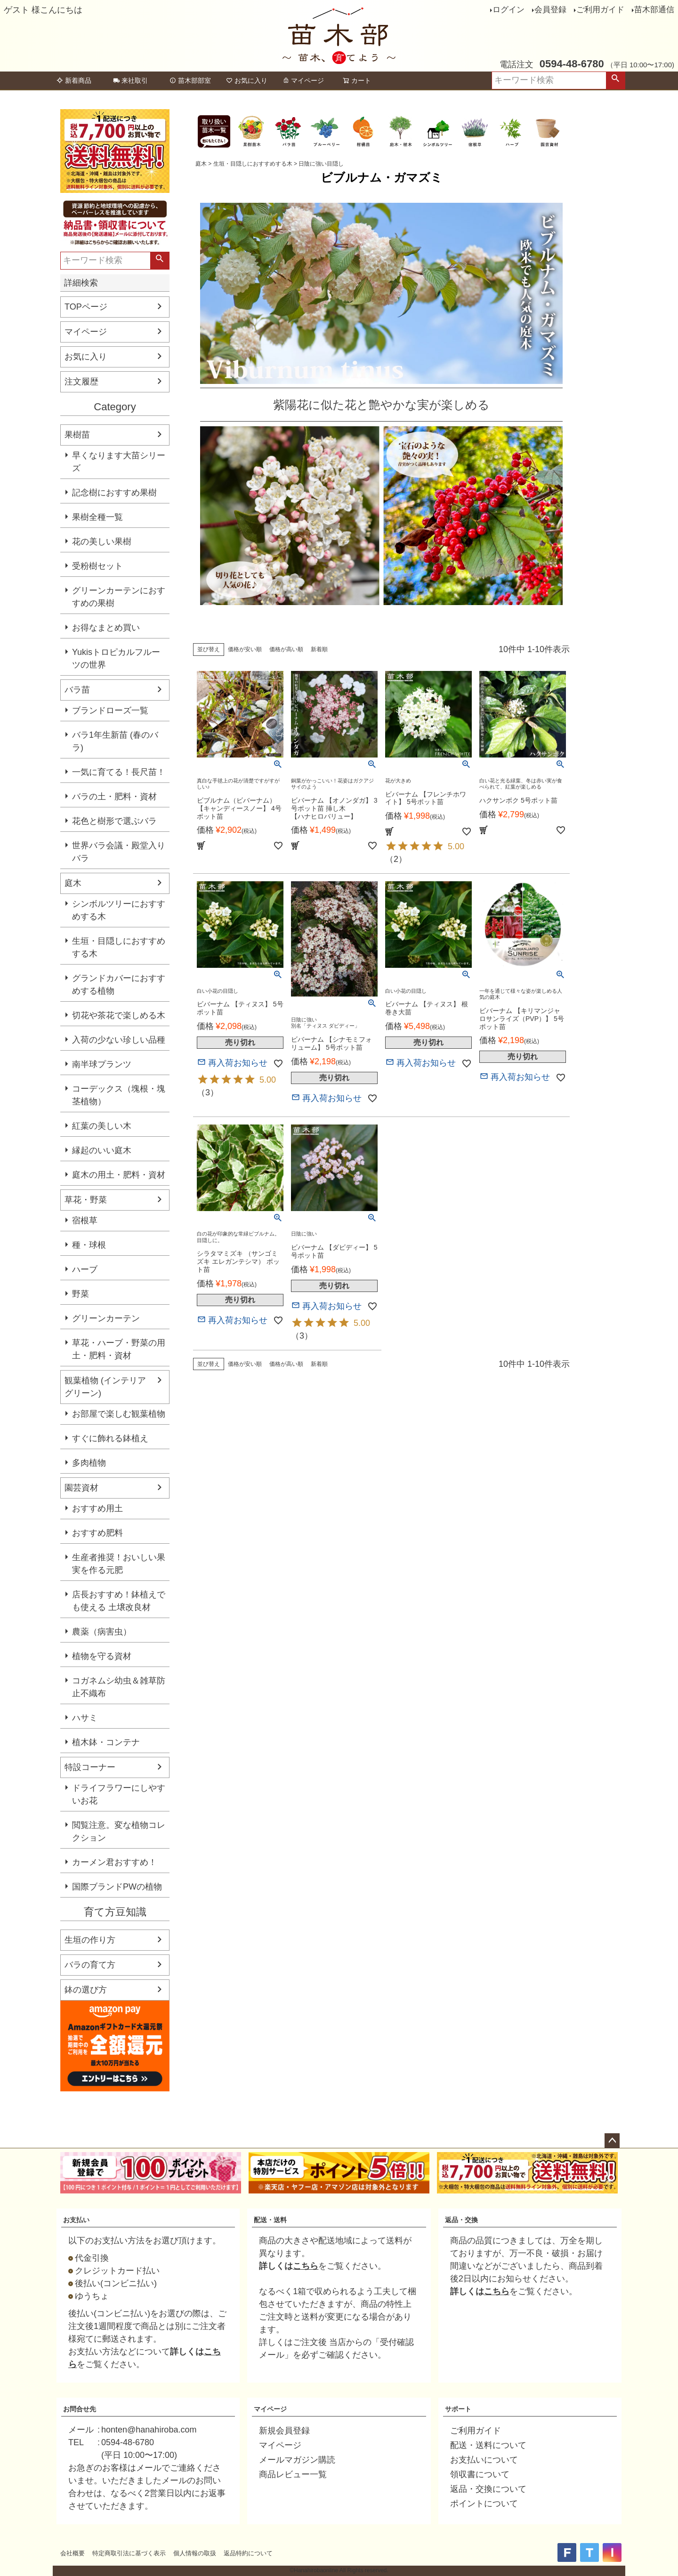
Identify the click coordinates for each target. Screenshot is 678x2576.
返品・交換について (488, 2489)
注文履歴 (81, 381)
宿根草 (84, 1220)
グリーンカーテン (106, 1318)
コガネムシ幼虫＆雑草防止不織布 (118, 1687)
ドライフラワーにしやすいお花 (118, 1794)
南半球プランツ (101, 1064)
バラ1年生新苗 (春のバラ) (115, 741)
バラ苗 (77, 689)
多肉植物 (89, 1462)
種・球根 (89, 1245)
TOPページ (86, 306)
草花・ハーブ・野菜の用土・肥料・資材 (118, 1349)
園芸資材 (81, 1487)
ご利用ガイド (600, 9)
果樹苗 (77, 434)
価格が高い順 (286, 649)
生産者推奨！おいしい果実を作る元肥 (118, 1564)
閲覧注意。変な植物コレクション (118, 1831)
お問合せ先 (79, 2409)
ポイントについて (484, 2503)
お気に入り (246, 80)
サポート (458, 2409)
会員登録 (550, 9)
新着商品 (73, 80)
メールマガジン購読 (297, 2459)
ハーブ (84, 1269)
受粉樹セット (97, 566)
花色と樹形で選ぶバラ (114, 821)
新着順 (319, 649)
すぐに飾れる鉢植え (110, 1438)
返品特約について (248, 2553)
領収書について (479, 2474)
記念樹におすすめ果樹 (114, 492)
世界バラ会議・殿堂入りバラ (118, 852)
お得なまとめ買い (106, 627)
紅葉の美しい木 (101, 1126)
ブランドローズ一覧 (110, 710)
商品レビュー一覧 (293, 2474)
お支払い (76, 2220)
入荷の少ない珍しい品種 (118, 1040)
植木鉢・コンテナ (106, 1742)
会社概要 (72, 2553)
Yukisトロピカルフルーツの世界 (116, 658)
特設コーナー (90, 1767)
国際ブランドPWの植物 (117, 1886)
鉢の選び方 (86, 1989)
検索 (615, 80)
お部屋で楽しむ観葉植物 (118, 1414)
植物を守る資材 (101, 1656)
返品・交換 (461, 2220)
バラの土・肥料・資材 (114, 796)
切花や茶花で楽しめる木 (118, 1015)
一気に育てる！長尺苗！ (118, 772)
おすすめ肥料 (97, 1533)
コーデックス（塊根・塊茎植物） (118, 1095)
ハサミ (84, 1718)
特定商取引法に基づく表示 (129, 2553)
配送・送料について (488, 2445)
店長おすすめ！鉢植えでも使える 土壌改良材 (118, 1601)
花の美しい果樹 (101, 541)
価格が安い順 (245, 649)
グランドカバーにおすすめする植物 (118, 984)
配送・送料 (270, 2220)
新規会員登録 (284, 2430)
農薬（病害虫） (101, 1631)
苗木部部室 (190, 80)
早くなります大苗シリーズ (118, 462)
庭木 (73, 883)
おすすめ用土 (97, 1508)
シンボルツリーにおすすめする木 (118, 910)
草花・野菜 (86, 1199)
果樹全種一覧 (97, 517)
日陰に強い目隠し (321, 163)
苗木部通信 (654, 9)
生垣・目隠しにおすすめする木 (118, 947)
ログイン (508, 9)
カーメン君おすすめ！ (114, 1862)
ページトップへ (612, 2140)
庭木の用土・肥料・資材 (118, 1175)
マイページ (303, 80)
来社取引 (130, 80)
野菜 (80, 1294)
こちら (305, 2266)
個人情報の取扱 (194, 2553)
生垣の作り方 (90, 1940)
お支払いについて (484, 2459)
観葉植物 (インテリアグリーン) (105, 1387)
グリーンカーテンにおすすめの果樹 (118, 597)
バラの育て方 (90, 1965)
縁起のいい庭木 (101, 1150)
